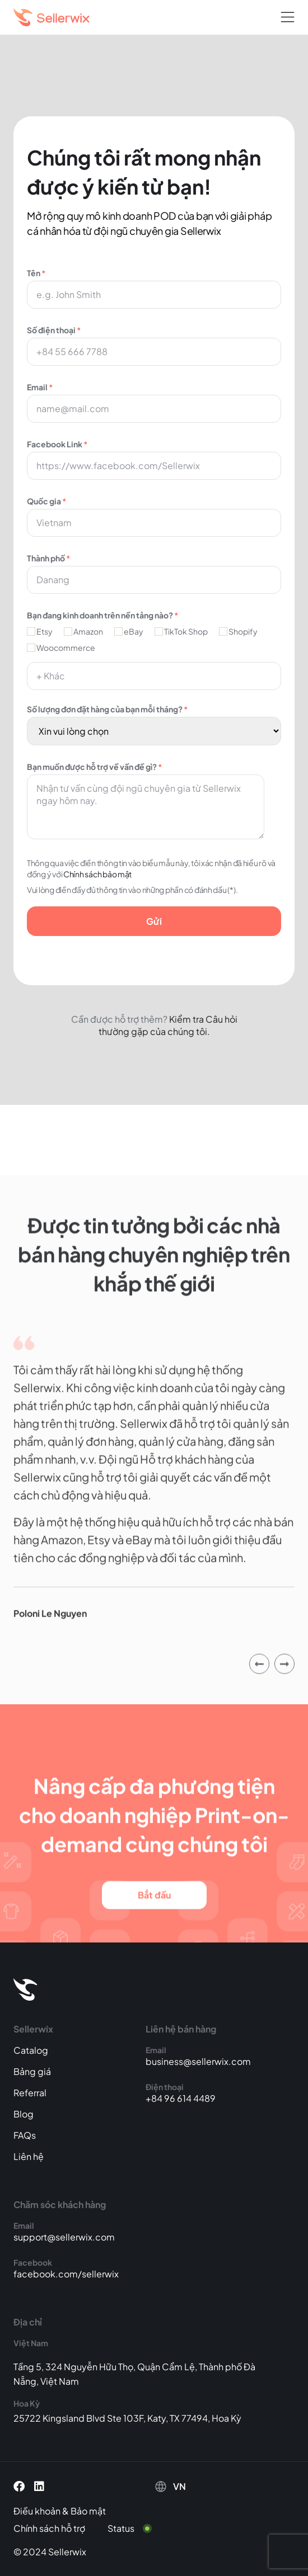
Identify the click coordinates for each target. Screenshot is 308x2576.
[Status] (137, 2528)
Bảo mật (88, 2511)
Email (154, 402)
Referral (29, 2092)
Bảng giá (32, 2071)
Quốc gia (154, 516)
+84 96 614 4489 (181, 2098)
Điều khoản (36, 2511)
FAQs (24, 2135)
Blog (23, 2114)
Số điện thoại (154, 345)
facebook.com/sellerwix (66, 2274)
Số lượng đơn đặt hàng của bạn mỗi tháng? (154, 720)
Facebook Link (154, 459)
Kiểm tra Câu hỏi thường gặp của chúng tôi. (168, 1025)
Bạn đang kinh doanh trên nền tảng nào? (103, 615)
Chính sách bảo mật (97, 874)
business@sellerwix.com (198, 2061)
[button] (288, 17)
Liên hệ (28, 2156)
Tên (154, 288)
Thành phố (154, 573)
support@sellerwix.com (64, 2237)
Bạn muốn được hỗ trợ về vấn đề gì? (154, 800)
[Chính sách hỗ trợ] (58, 2528)
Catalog (30, 2050)
